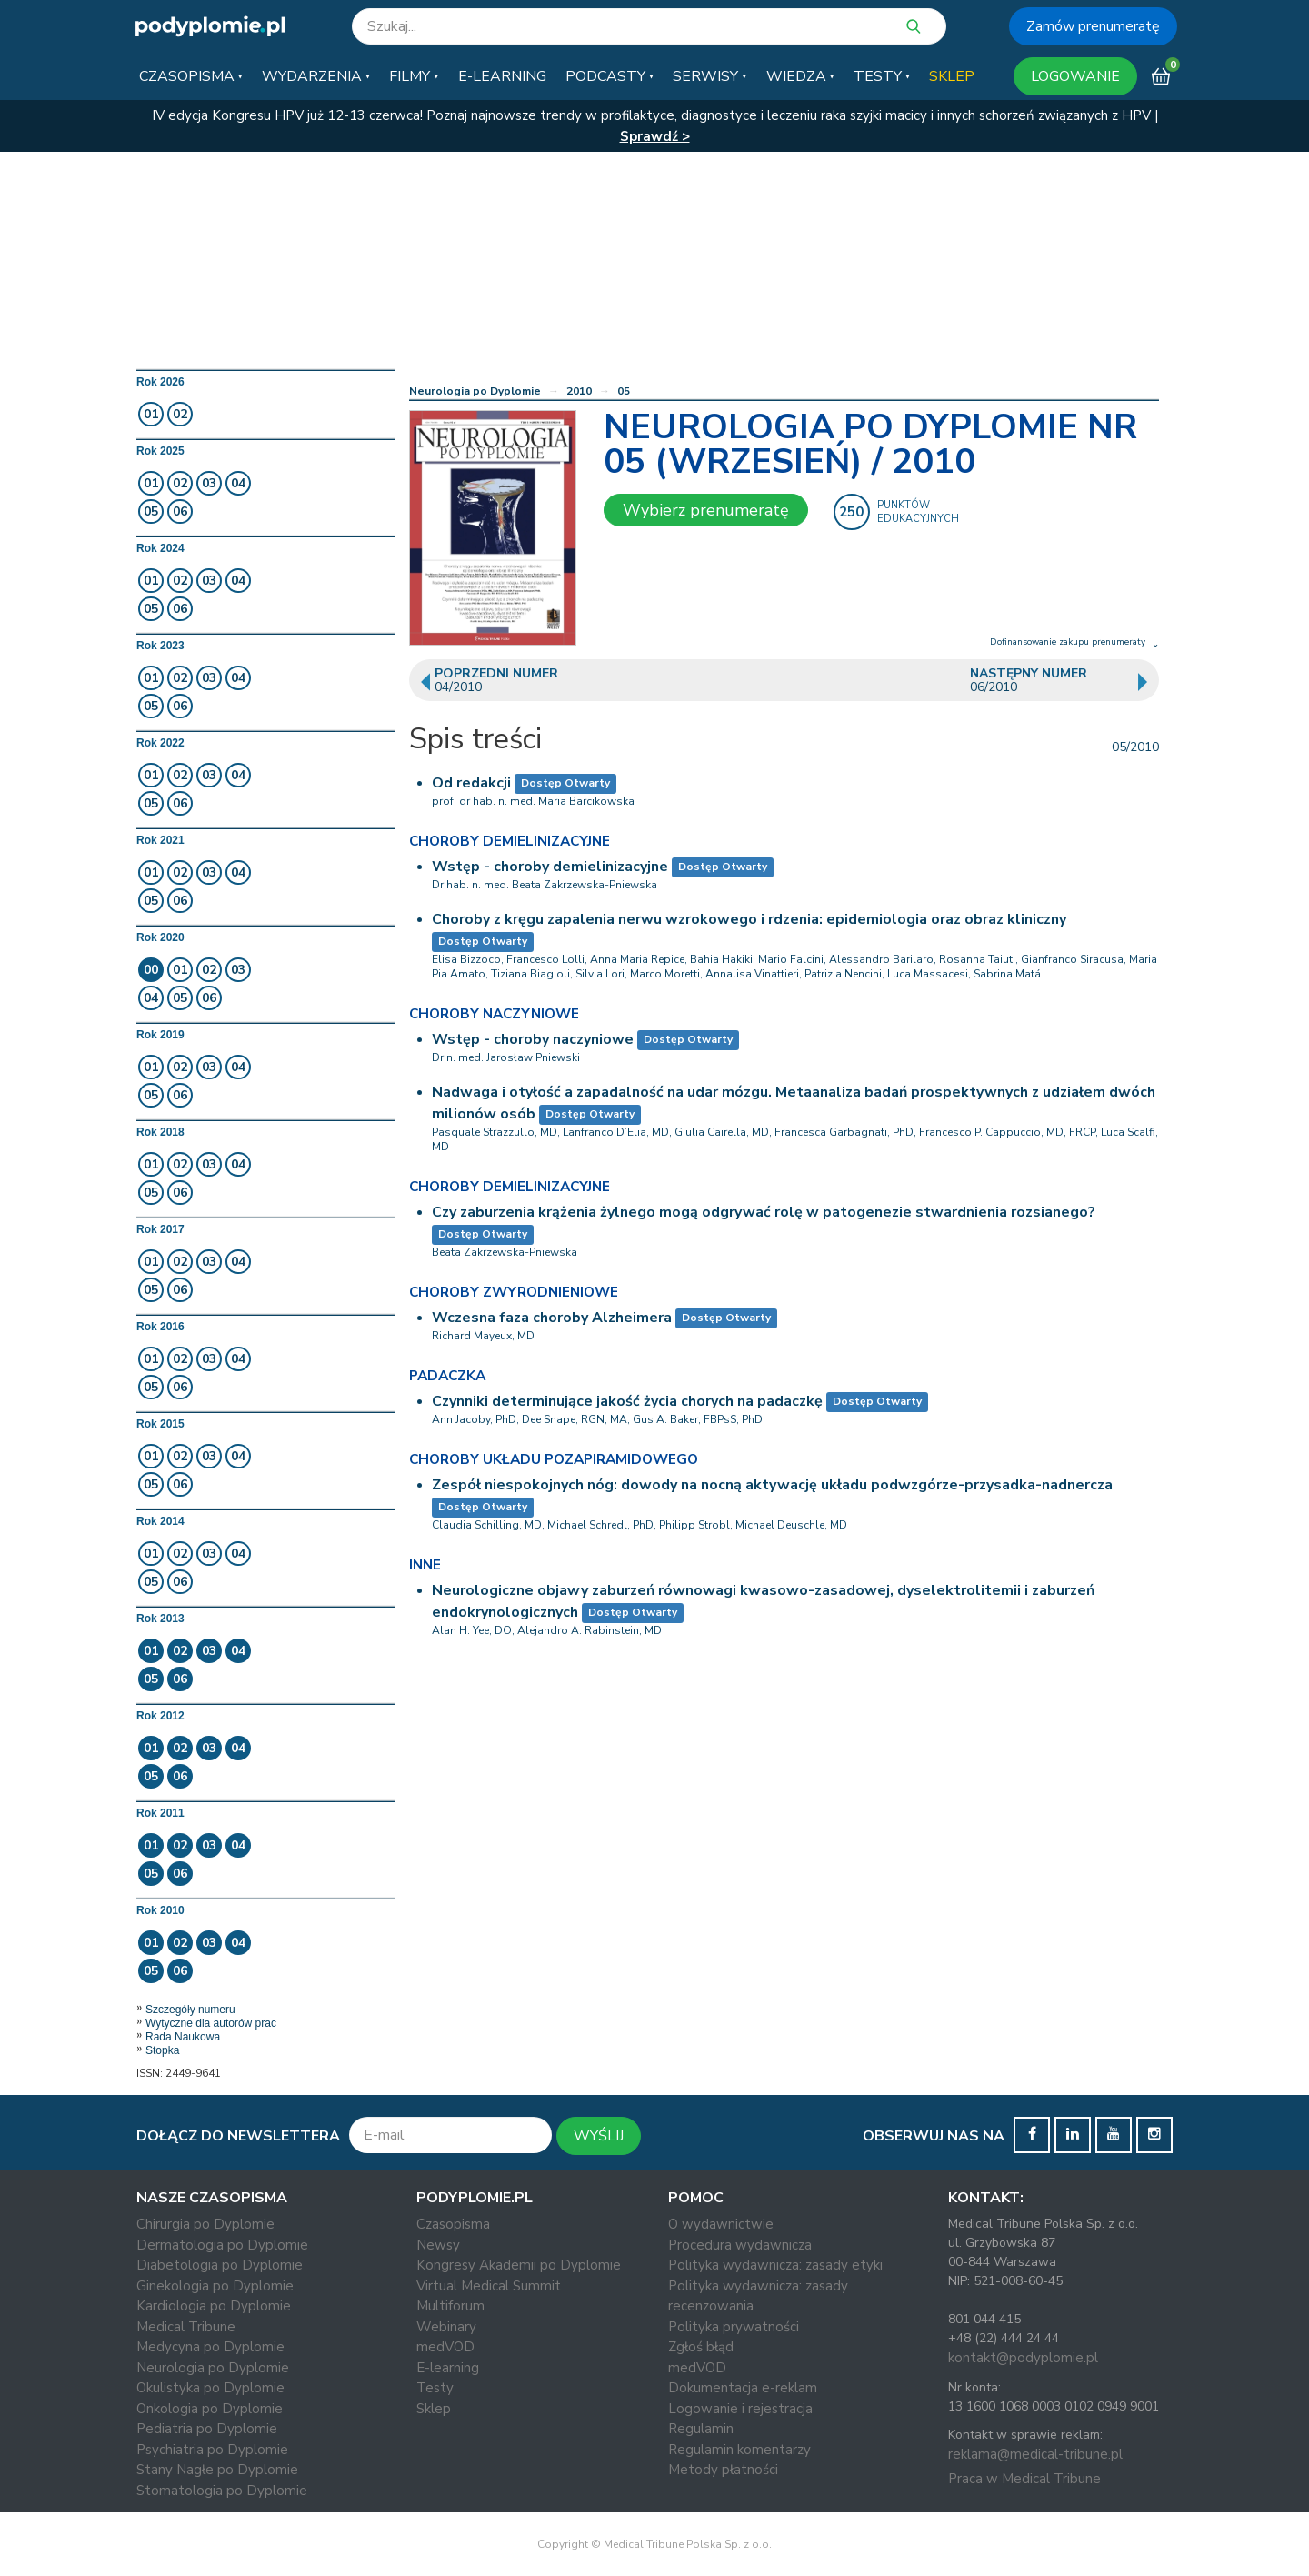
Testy (435, 2388)
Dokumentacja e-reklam (742, 2388)
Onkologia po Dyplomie (209, 2409)
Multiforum (450, 2306)
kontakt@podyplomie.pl (1023, 2358)
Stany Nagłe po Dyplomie (217, 2470)
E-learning (447, 2368)
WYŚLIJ (599, 2136)
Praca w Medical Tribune (1024, 2479)
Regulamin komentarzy (739, 2450)
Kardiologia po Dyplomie (213, 2306)
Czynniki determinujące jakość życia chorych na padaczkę (627, 1401)
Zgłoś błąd (701, 2347)
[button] (191, 76)
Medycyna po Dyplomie (210, 2347)
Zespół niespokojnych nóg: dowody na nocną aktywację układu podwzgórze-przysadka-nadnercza (772, 1485)
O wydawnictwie (721, 2224)
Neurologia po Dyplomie (475, 391)
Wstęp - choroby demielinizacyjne (550, 867)
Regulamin (701, 2429)
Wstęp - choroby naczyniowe (533, 1039)
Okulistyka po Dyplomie (210, 2388)
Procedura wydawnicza (740, 2245)
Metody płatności (723, 2470)
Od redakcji (471, 783)
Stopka (162, 2050)
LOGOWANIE (1075, 76)
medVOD (445, 2347)
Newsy (438, 2245)
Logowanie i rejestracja (740, 2409)
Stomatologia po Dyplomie (221, 2490)
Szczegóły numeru (190, 2009)
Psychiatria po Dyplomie (212, 2450)
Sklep (433, 2409)
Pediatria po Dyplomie (206, 2429)
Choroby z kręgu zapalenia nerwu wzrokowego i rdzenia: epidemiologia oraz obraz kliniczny (749, 919)
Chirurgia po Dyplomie (205, 2224)
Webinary (446, 2327)
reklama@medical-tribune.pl (1035, 2454)
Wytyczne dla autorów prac (210, 2023)
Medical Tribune (185, 2327)
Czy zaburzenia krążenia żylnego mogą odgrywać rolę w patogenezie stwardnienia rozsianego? (763, 1212)
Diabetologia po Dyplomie (219, 2265)
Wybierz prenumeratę (706, 510)
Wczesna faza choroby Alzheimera (552, 1318)
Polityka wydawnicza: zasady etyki (775, 2265)
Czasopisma (453, 2224)
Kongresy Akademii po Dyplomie (518, 2265)
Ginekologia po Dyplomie (215, 2286)
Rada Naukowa (182, 2036)
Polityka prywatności (733, 2327)
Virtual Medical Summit (488, 2286)
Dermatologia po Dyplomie (222, 2245)
